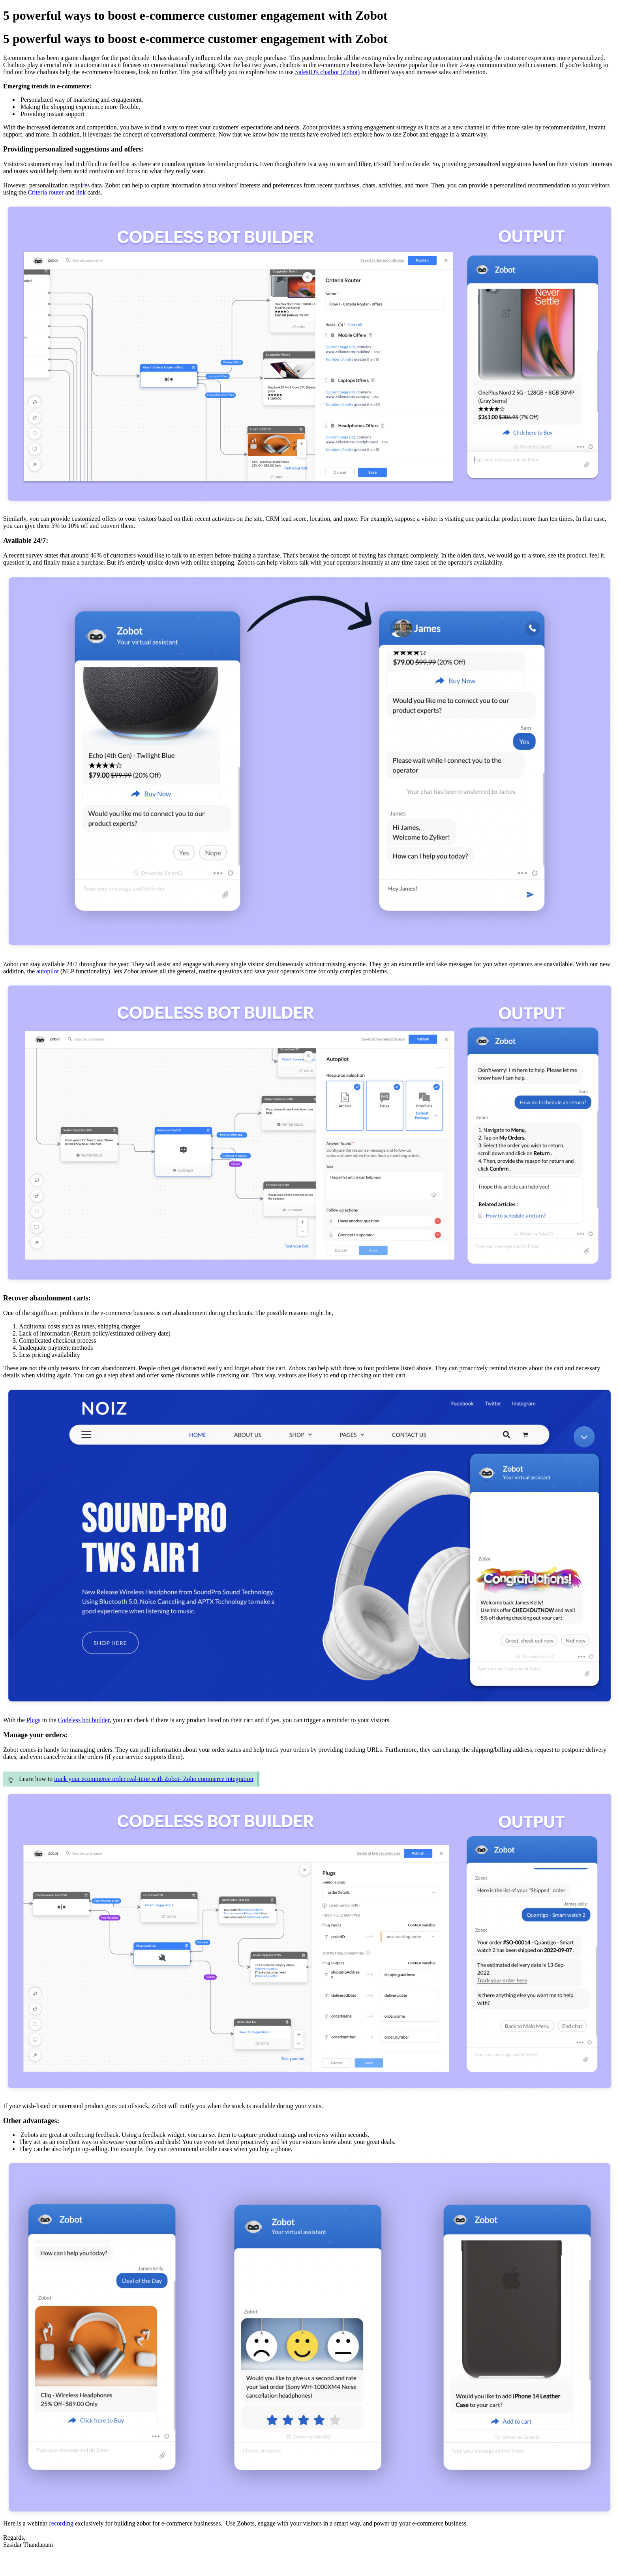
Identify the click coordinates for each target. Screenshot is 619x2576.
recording (61, 2523)
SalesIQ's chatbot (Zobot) (327, 72)
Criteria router (46, 192)
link (81, 192)
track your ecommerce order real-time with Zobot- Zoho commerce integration (153, 1778)
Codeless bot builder (83, 1720)
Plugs (33, 1720)
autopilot (47, 971)
